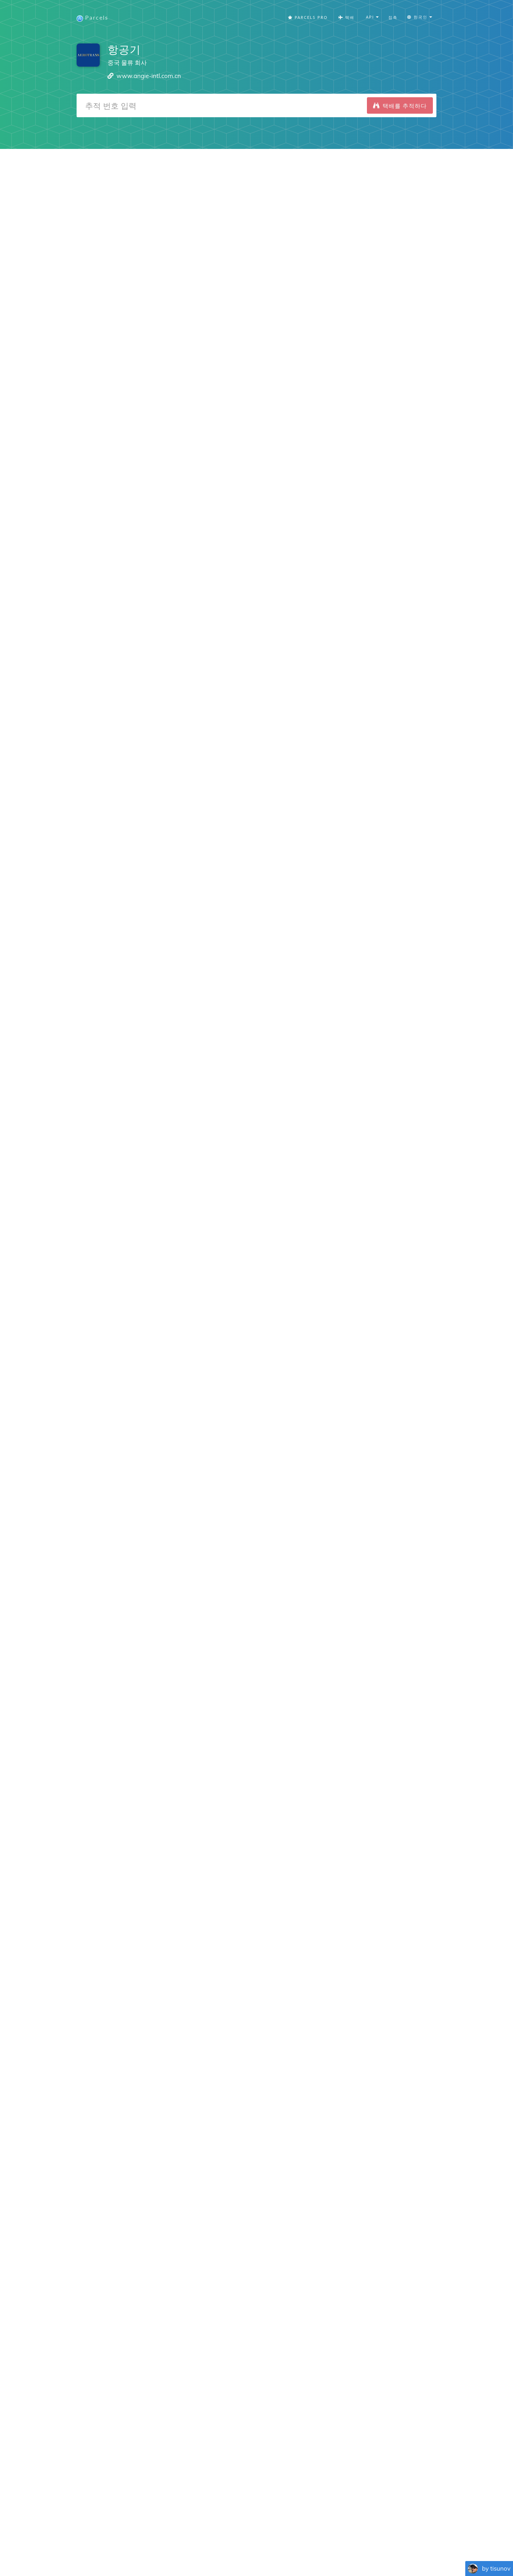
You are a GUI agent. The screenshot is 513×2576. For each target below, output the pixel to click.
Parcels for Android (283, 2488)
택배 (346, 17)
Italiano (348, 2551)
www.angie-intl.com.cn (148, 76)
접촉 (393, 17)
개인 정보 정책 (310, 2540)
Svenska (309, 2551)
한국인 (329, 2551)
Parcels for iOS (216, 2488)
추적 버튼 (349, 2540)
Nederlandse (282, 2551)
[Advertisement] (256, 199)
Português (231, 2551)
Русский (414, 2551)
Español (207, 2551)
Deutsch (255, 2551)
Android (102, 1919)
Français (185, 2551)
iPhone (63, 1919)
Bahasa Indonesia (380, 2551)
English (164, 2551)
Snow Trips (150, 2478)
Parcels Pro (308, 17)
